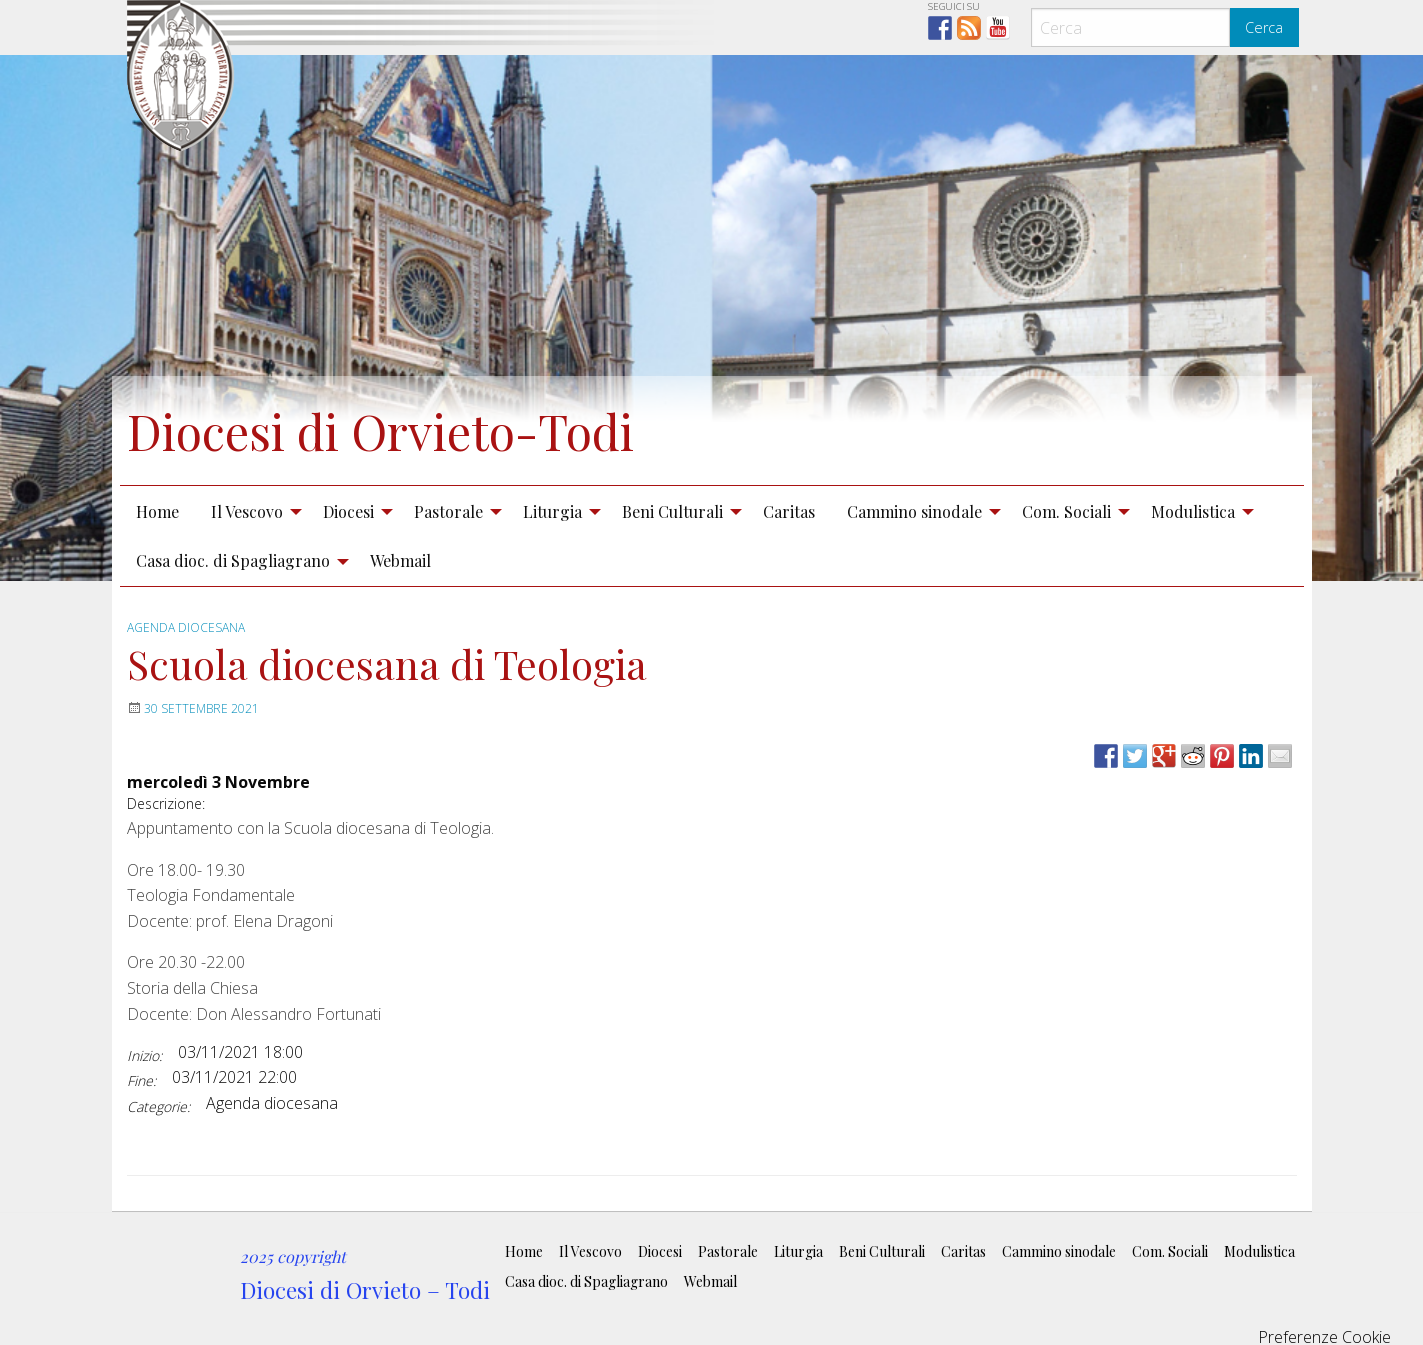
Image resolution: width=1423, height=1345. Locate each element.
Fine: (141, 1080)
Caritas (789, 511)
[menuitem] (157, 511)
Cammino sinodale (914, 511)
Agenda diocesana (186, 627)
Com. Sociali (1066, 511)
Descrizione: (166, 803)
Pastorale (448, 511)
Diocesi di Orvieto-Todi (380, 431)
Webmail (400, 560)
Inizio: (144, 1055)
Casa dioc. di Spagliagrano (233, 560)
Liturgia (552, 511)
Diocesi (348, 511)
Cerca (1264, 27)
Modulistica (1193, 511)
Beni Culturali (672, 511)
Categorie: (158, 1106)
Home (157, 511)
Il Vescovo (247, 511)
